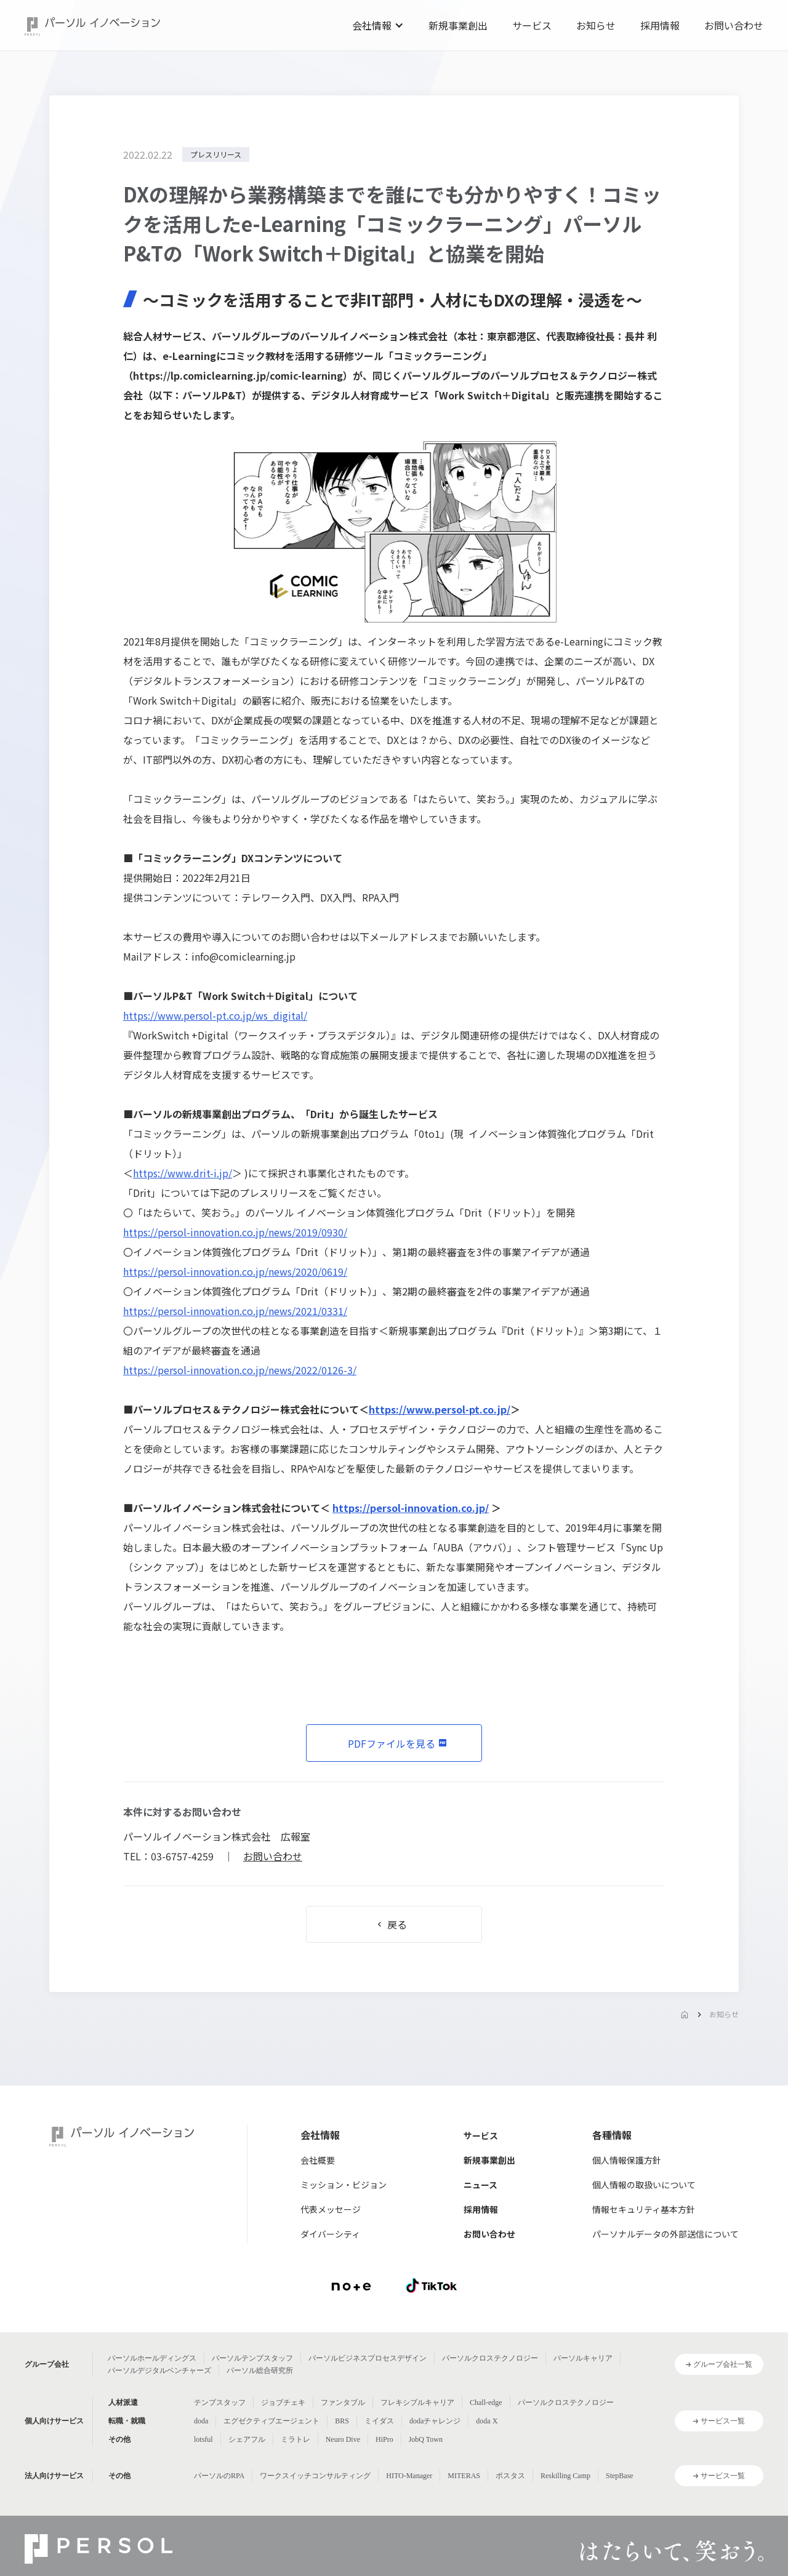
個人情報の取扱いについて (644, 2184)
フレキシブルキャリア (417, 2402)
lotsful (203, 2439)
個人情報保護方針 (626, 2160)
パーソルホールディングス (152, 2358)
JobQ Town (426, 2439)
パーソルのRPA (219, 2475)
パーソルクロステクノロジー (490, 2358)
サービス (532, 25)
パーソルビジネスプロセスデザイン (367, 2358)
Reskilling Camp (565, 2475)
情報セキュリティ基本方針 (643, 2209)
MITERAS (464, 2475)
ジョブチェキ (283, 2402)
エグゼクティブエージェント (271, 2421)
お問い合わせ (733, 25)
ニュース (480, 2184)
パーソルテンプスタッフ (252, 2358)
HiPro (384, 2439)
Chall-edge (486, 2402)
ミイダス (379, 2421)
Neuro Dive (343, 2439)
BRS (342, 2421)
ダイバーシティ (330, 2234)
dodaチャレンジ (434, 2421)
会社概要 (317, 2160)
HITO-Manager (409, 2475)
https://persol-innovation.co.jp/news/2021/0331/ (235, 1310)
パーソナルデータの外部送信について (665, 2234)
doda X (486, 2421)
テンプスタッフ (220, 2402)
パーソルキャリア (583, 2358)
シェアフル (246, 2439)
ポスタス (510, 2475)
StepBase (619, 2475)
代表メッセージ (330, 2209)
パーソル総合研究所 (260, 2370)
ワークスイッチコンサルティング (315, 2475)
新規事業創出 (458, 25)
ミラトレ (295, 2439)
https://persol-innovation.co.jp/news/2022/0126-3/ (239, 1369)
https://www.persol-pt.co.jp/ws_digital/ (215, 1015)
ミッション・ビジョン (343, 2184)
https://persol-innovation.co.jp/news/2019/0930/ (235, 1232)
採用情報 (660, 25)
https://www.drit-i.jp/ (182, 1173)
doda (201, 2421)
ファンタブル (343, 2402)
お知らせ (596, 25)
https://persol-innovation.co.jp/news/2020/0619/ (235, 1271)
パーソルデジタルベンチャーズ (159, 2370)
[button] (378, 25)
